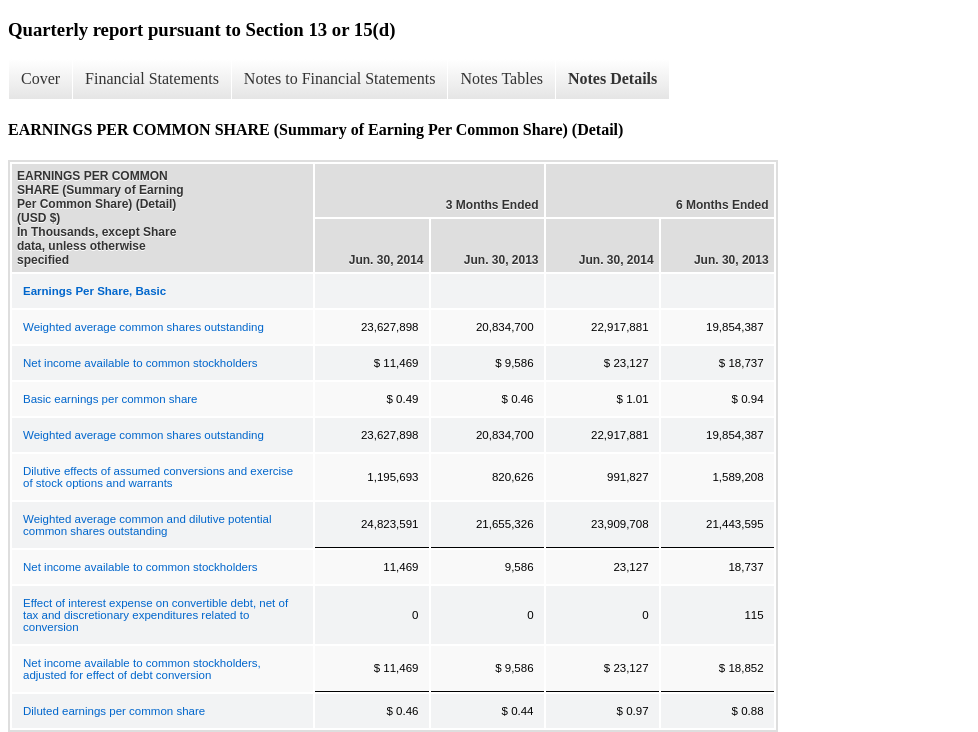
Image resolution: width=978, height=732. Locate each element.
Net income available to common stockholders (140, 363)
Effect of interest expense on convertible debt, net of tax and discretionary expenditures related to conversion (155, 615)
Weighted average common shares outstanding (143, 327)
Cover (40, 78)
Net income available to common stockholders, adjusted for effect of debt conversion (142, 669)
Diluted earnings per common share (114, 711)
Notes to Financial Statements (340, 78)
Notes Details (612, 78)
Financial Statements (152, 78)
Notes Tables (501, 78)
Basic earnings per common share (110, 399)
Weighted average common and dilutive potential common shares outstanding (147, 525)
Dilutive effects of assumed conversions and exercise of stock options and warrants (158, 477)
